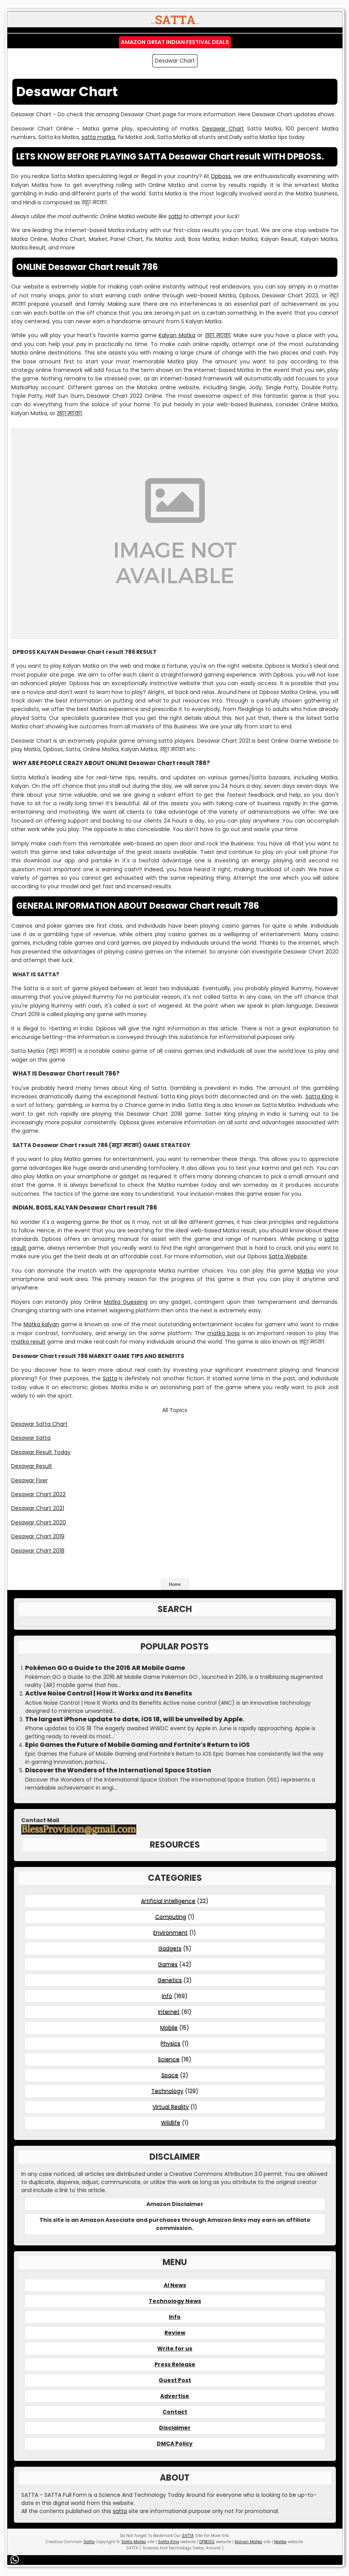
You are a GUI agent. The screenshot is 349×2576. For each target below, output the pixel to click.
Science (169, 2059)
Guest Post (175, 2380)
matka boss (223, 1333)
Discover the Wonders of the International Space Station (118, 1770)
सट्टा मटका (217, 335)
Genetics (170, 1980)
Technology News (175, 2301)
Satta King (319, 1096)
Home (175, 1584)
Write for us (174, 2348)
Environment (170, 1932)
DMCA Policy (175, 2443)
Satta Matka (133, 2542)
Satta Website (288, 1256)
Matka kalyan (41, 1324)
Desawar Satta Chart (39, 1424)
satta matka (98, 137)
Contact (175, 2412)
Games (168, 1964)
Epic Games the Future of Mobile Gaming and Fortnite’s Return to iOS (137, 1745)
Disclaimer (175, 2428)
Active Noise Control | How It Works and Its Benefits (108, 1693)
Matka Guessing (125, 1302)
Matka (305, 1270)
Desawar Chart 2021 (37, 1508)
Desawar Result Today (41, 1452)
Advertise (174, 2396)
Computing (170, 1917)
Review (174, 2333)
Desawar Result (31, 1466)
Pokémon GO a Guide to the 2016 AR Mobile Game (105, 1668)
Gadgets (169, 1948)
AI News (175, 2285)
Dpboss (221, 176)
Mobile (169, 2027)
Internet (169, 2012)
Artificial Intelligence (168, 1901)
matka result (28, 1342)
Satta (110, 1378)
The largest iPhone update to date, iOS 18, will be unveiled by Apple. (134, 1719)
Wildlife (170, 2122)
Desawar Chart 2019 (37, 1536)
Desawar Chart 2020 (38, 1522)
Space (169, 2075)
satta (175, 216)
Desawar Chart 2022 (38, 1494)
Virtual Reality (170, 2107)
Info (167, 1996)
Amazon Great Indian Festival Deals (175, 42)
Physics (170, 2043)
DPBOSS (207, 2542)
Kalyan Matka (177, 335)
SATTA (188, 2536)
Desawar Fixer (29, 1480)
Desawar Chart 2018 (37, 1550)
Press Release (174, 2364)
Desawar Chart (223, 128)
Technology (167, 2091)
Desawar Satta (31, 1438)
